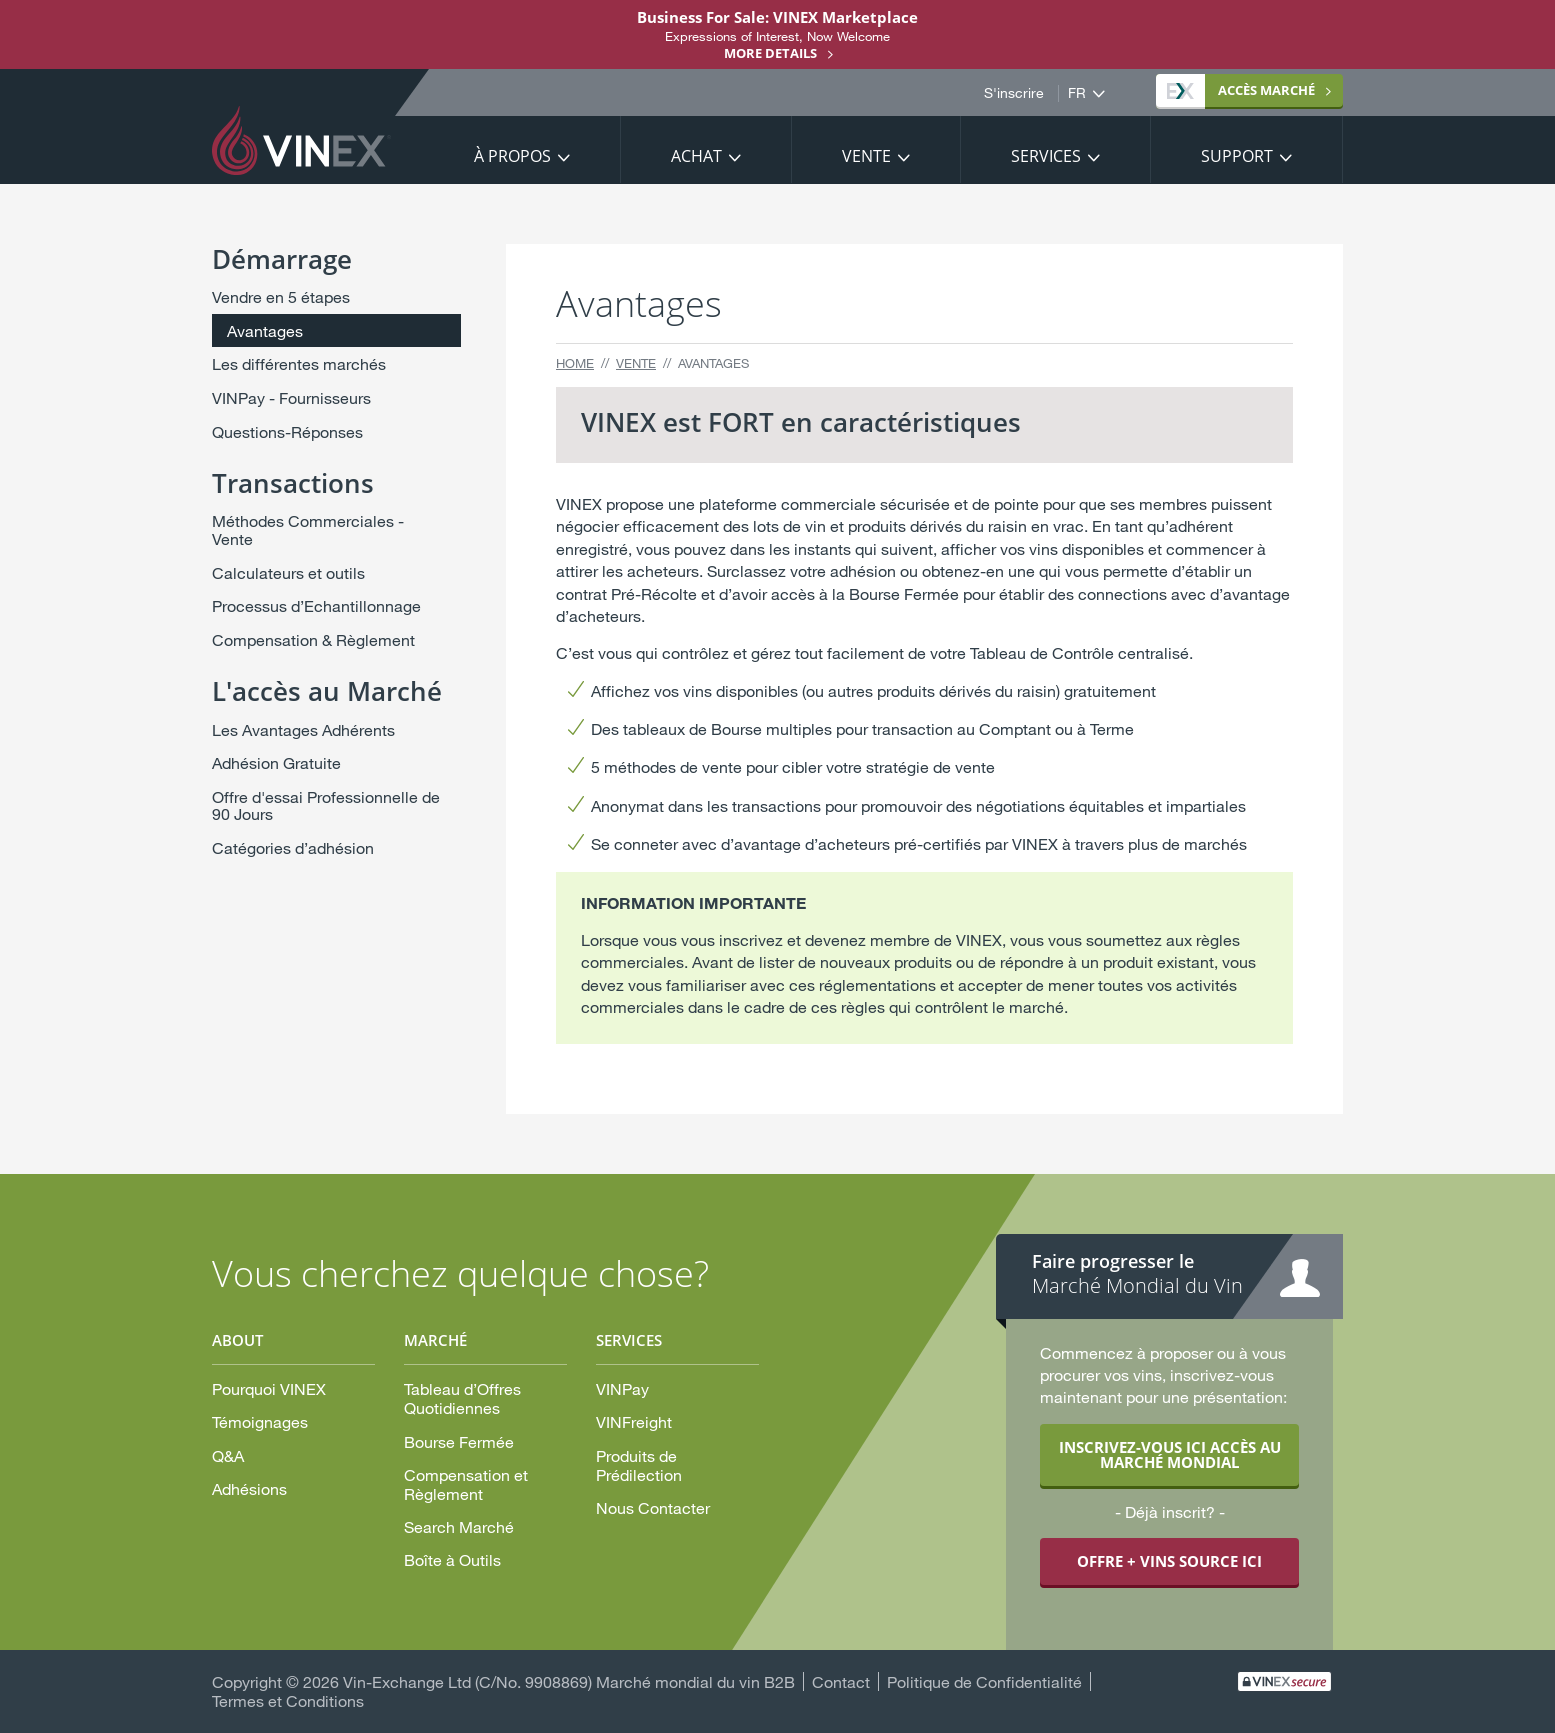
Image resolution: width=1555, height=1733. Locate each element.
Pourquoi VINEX (269, 1388)
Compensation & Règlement (313, 639)
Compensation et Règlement (466, 1484)
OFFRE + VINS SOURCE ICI (1169, 1561)
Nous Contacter (653, 1507)
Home (575, 363)
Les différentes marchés (299, 363)
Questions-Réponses (287, 431)
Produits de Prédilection (639, 1465)
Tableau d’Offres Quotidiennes (462, 1398)
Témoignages (260, 1421)
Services (1046, 156)
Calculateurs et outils (288, 572)
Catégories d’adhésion (293, 847)
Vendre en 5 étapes (281, 296)
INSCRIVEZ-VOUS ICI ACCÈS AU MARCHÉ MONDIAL (1170, 1454)
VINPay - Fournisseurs (291, 397)
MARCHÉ (1241, 90)
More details (770, 53)
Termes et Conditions (288, 1700)
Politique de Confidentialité (984, 1681)
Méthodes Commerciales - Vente (308, 529)
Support (1237, 156)
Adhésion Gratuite (276, 762)
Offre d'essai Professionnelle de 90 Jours (326, 805)
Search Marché (459, 1526)
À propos (512, 156)
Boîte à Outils (452, 1559)
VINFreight (634, 1421)
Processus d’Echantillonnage (316, 605)
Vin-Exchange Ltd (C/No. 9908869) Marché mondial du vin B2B (569, 1681)
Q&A (228, 1455)
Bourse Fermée (459, 1441)
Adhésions (249, 1488)
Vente (866, 156)
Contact (841, 1681)
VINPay (622, 1388)
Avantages (265, 330)
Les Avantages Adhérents (303, 729)
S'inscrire (1014, 93)
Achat (696, 156)
